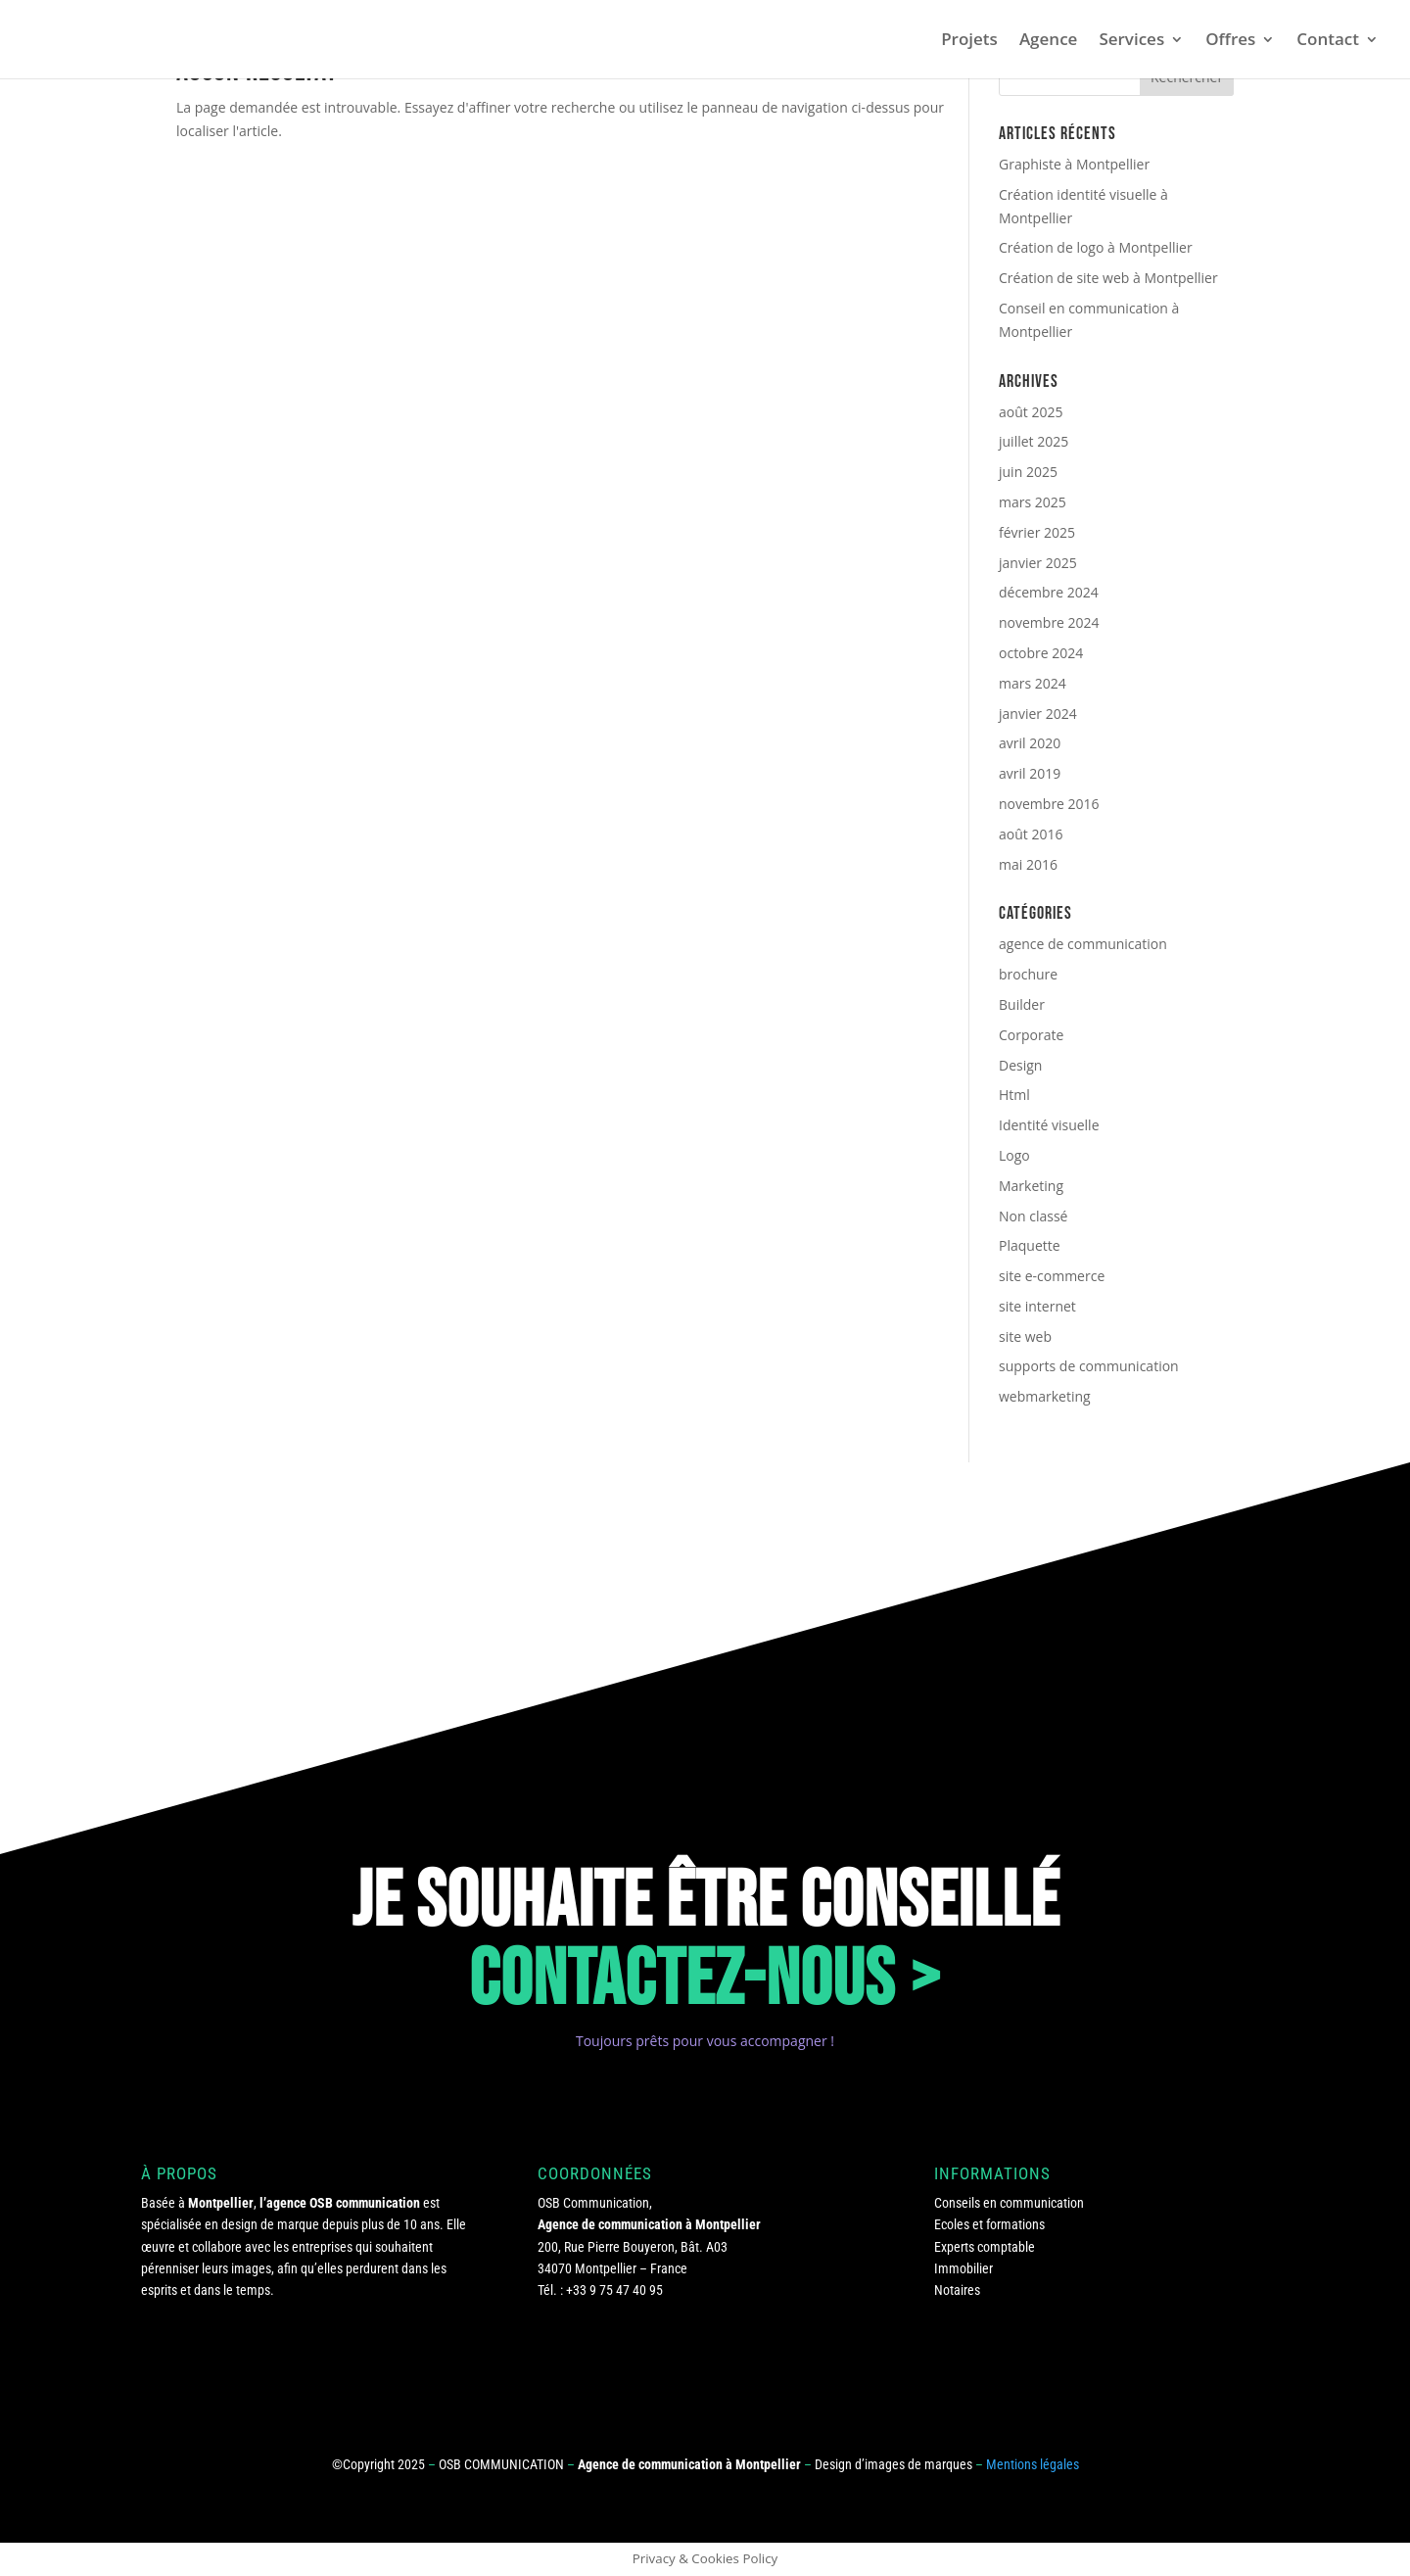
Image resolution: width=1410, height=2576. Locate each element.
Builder (1022, 1004)
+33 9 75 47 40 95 (614, 2290)
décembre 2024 (1049, 592)
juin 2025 (1028, 471)
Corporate (1031, 1035)
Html (1014, 1094)
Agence (1048, 41)
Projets (969, 41)
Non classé (1033, 1216)
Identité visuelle (1049, 1125)
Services (1131, 41)
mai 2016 (1028, 864)
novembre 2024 (1049, 622)
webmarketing (1045, 1396)
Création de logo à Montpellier (1096, 247)
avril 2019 (1029, 773)
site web (1025, 1336)
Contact (1327, 41)
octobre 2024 (1041, 653)
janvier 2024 (1038, 713)
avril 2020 (1029, 743)
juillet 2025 (1033, 441)
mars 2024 (1032, 683)
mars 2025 (1032, 502)
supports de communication (1089, 1366)
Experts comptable (984, 2247)
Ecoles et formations (989, 2224)
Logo (1014, 1155)
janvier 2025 (1038, 562)
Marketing (1031, 1185)
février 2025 (1037, 532)
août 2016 (1030, 834)
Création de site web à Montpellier (1108, 277)
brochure (1028, 974)
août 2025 (1030, 412)
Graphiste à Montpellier (1074, 164)
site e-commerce (1051, 1275)
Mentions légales (1032, 2464)
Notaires (957, 2290)
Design (1020, 1065)
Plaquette (1029, 1245)
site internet (1037, 1306)
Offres (1230, 41)
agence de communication (1083, 943)
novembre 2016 (1049, 803)
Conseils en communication (1009, 2203)
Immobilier (963, 2268)
